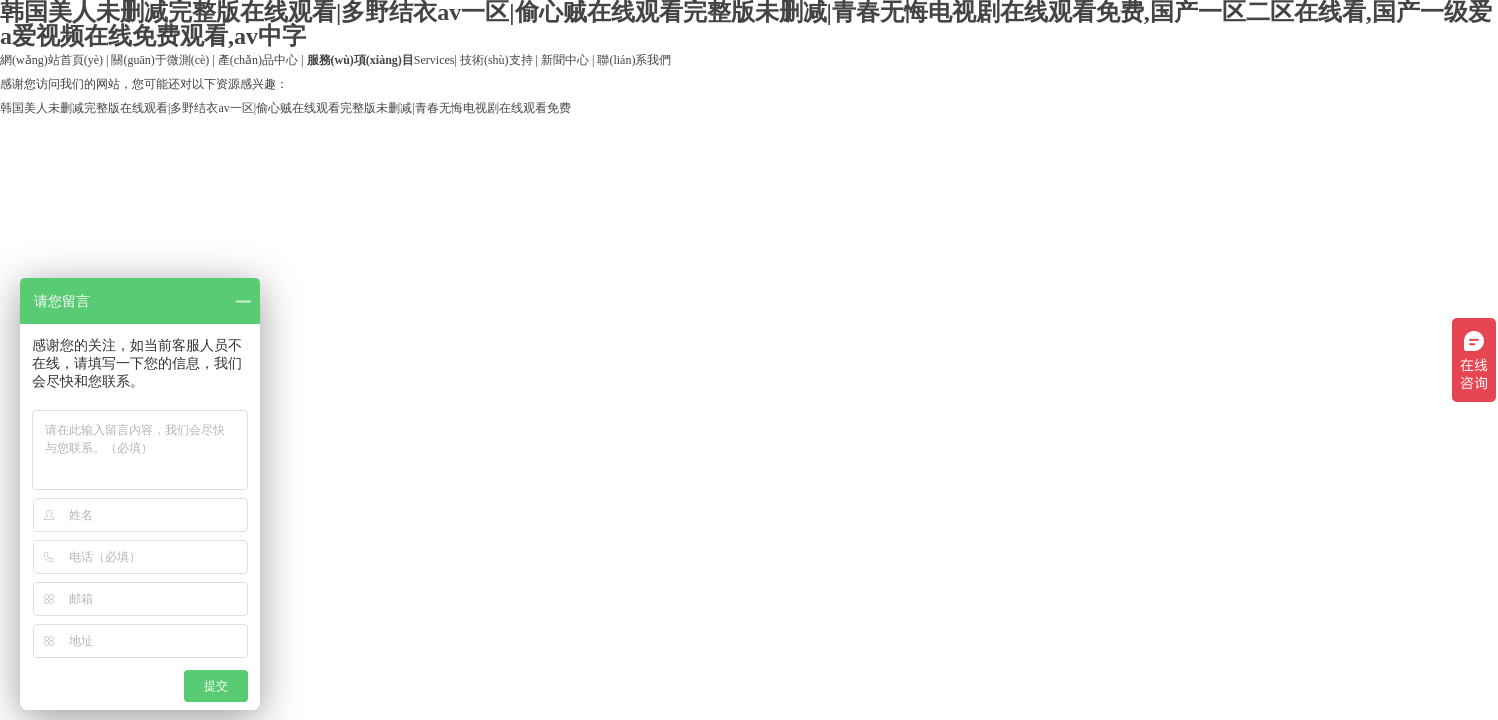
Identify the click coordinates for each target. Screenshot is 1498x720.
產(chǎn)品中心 (258, 60)
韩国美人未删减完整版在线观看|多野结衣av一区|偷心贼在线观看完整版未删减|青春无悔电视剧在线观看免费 (285, 108)
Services (381, 60)
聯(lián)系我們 (634, 60)
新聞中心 (565, 60)
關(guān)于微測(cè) (160, 60)
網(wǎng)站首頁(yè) (51, 60)
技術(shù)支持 (496, 60)
